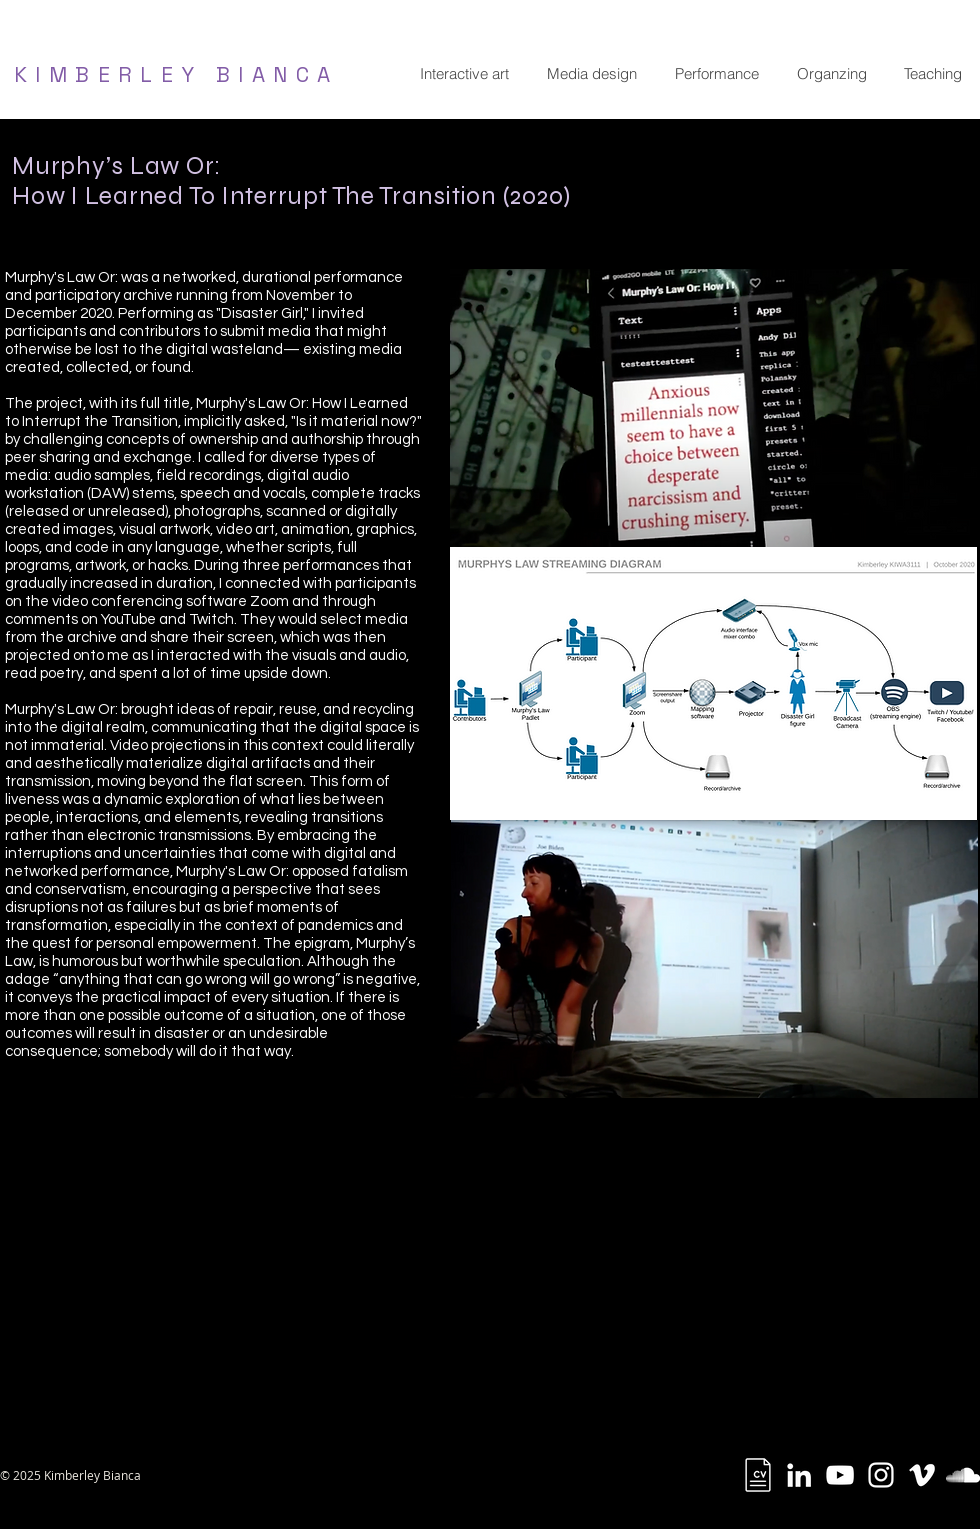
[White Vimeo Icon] (922, 1475)
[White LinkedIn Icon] (799, 1475)
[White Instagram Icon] (881, 1475)
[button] (464, 74)
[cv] (758, 1475)
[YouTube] (840, 1475)
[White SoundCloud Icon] (963, 1475)
